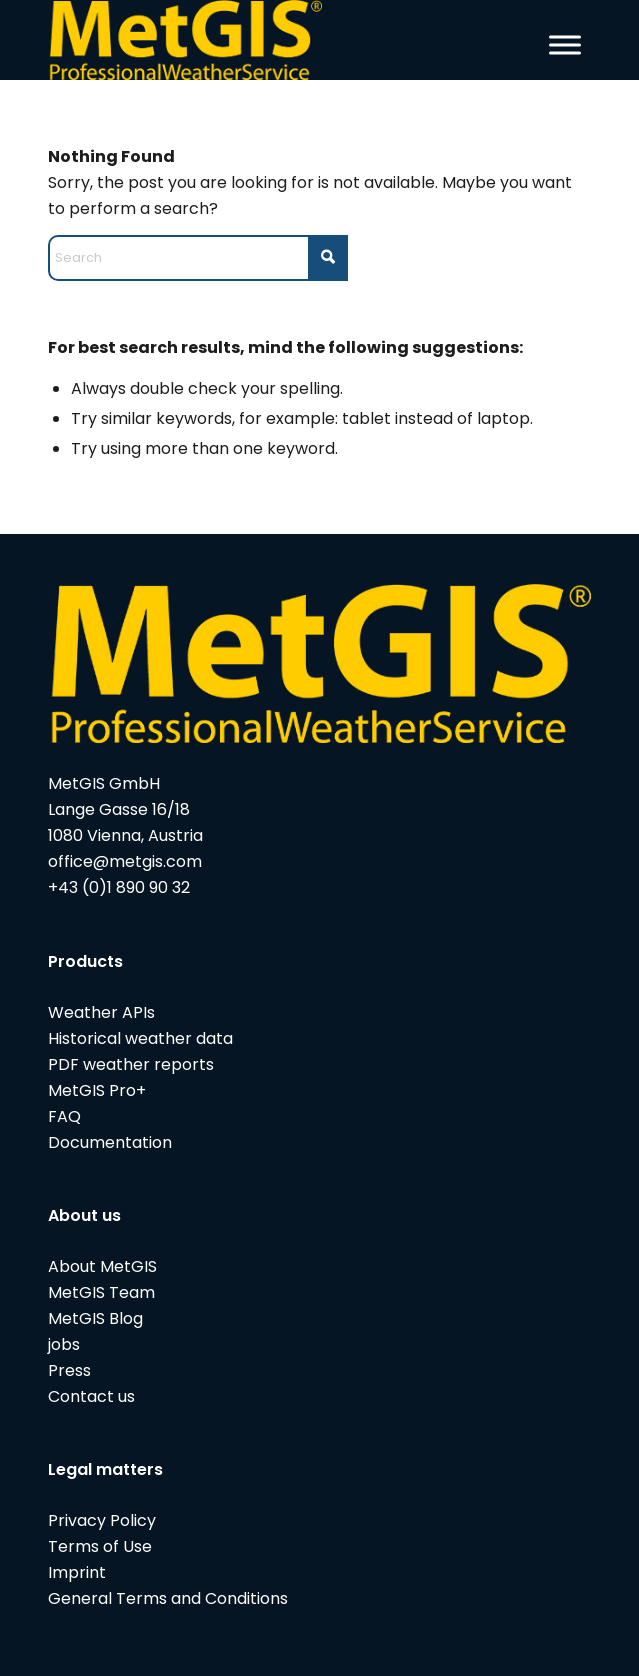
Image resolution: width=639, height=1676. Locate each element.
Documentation (110, 1142)
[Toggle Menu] (565, 44)
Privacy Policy (102, 1520)
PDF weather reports (131, 1064)
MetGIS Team (101, 1292)
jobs (64, 1344)
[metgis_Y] (265, 40)
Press (69, 1370)
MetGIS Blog (95, 1318)
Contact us (91, 1396)
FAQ (64, 1116)
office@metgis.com (125, 861)
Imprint (77, 1572)
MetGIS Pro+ (97, 1090)
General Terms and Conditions (168, 1598)
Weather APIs (101, 1012)
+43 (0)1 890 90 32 (119, 887)
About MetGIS (102, 1266)
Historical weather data (140, 1038)
